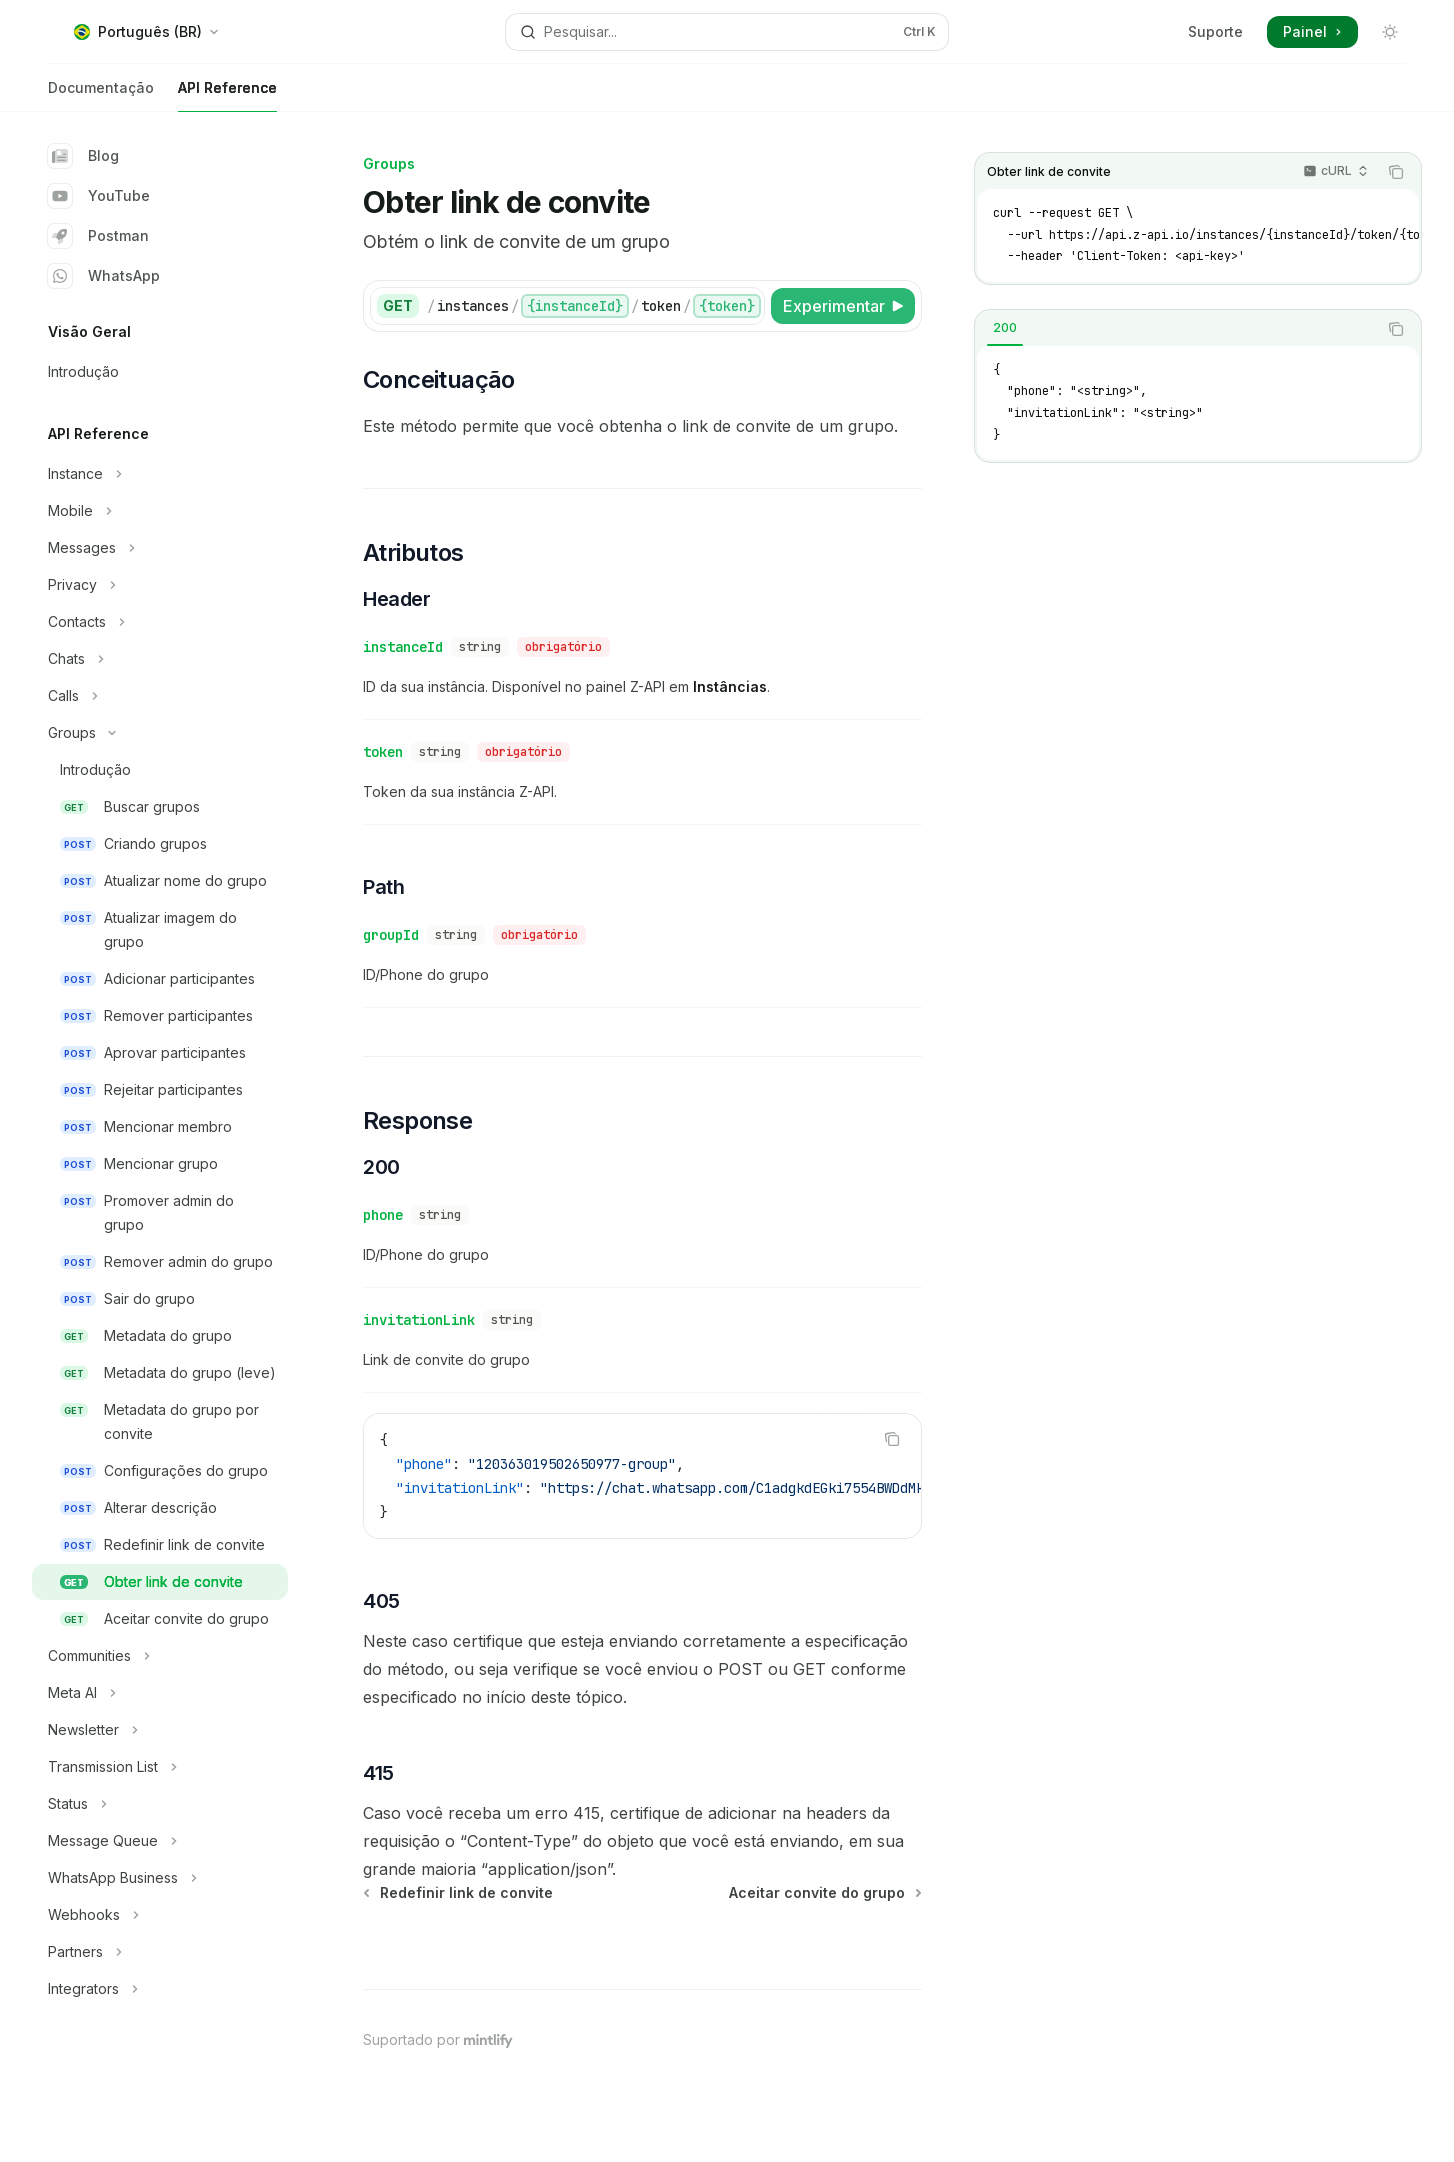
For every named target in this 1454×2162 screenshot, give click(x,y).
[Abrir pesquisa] (727, 32)
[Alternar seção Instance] (160, 474)
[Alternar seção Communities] (160, 1656)
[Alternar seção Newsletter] (160, 1730)
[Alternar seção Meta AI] (160, 1693)
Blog (83, 156)
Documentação (101, 95)
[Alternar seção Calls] (160, 696)
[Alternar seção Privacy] (160, 585)
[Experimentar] (843, 306)
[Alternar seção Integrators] (160, 1989)
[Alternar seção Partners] (160, 1952)
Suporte (1215, 31)
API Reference (227, 95)
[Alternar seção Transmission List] (160, 1767)
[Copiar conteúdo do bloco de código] (1396, 172)
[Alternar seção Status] (160, 1804)
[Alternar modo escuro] (1390, 32)
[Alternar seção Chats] (160, 659)
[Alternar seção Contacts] (160, 622)
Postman (98, 236)
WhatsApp (104, 276)
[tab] (1005, 328)
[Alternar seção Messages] (160, 548)
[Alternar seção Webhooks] (160, 1915)
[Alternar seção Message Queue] (160, 1841)
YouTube (99, 196)
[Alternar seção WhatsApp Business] (160, 1878)
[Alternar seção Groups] (160, 733)
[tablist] (1176, 329)
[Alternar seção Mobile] (160, 511)
